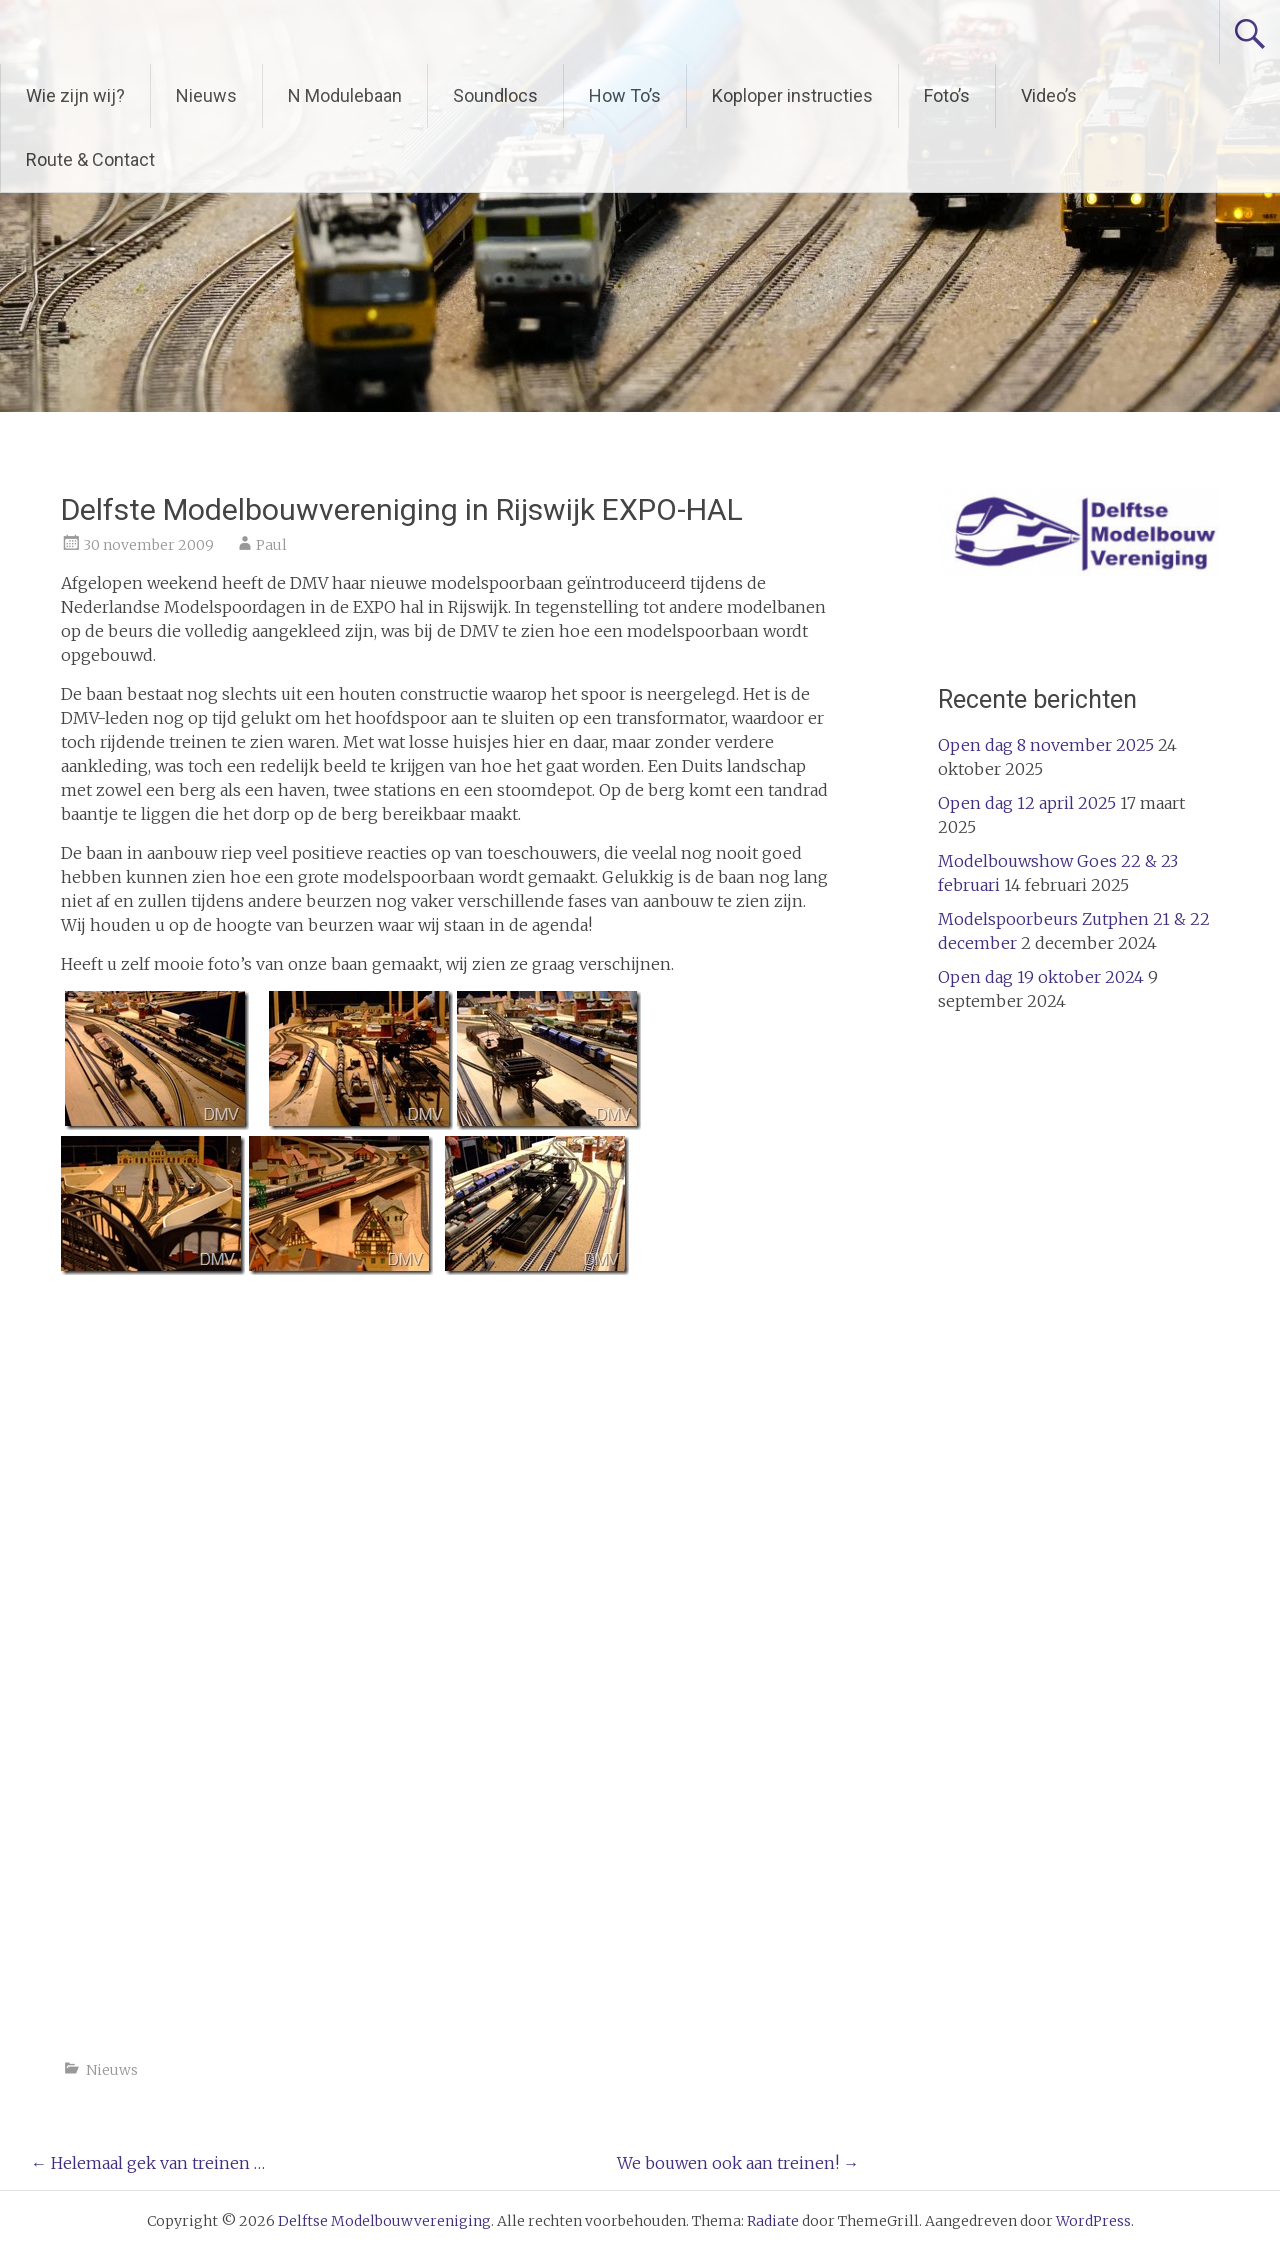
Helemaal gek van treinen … (148, 2163)
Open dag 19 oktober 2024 (1041, 977)
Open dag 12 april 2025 (1027, 803)
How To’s (625, 95)
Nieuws (206, 95)
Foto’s (947, 95)
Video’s (1049, 95)
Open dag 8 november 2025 (1046, 745)
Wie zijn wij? (75, 95)
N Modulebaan (345, 95)
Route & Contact (90, 159)
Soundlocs (495, 95)
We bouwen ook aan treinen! (738, 2163)
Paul (271, 545)
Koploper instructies (792, 95)
